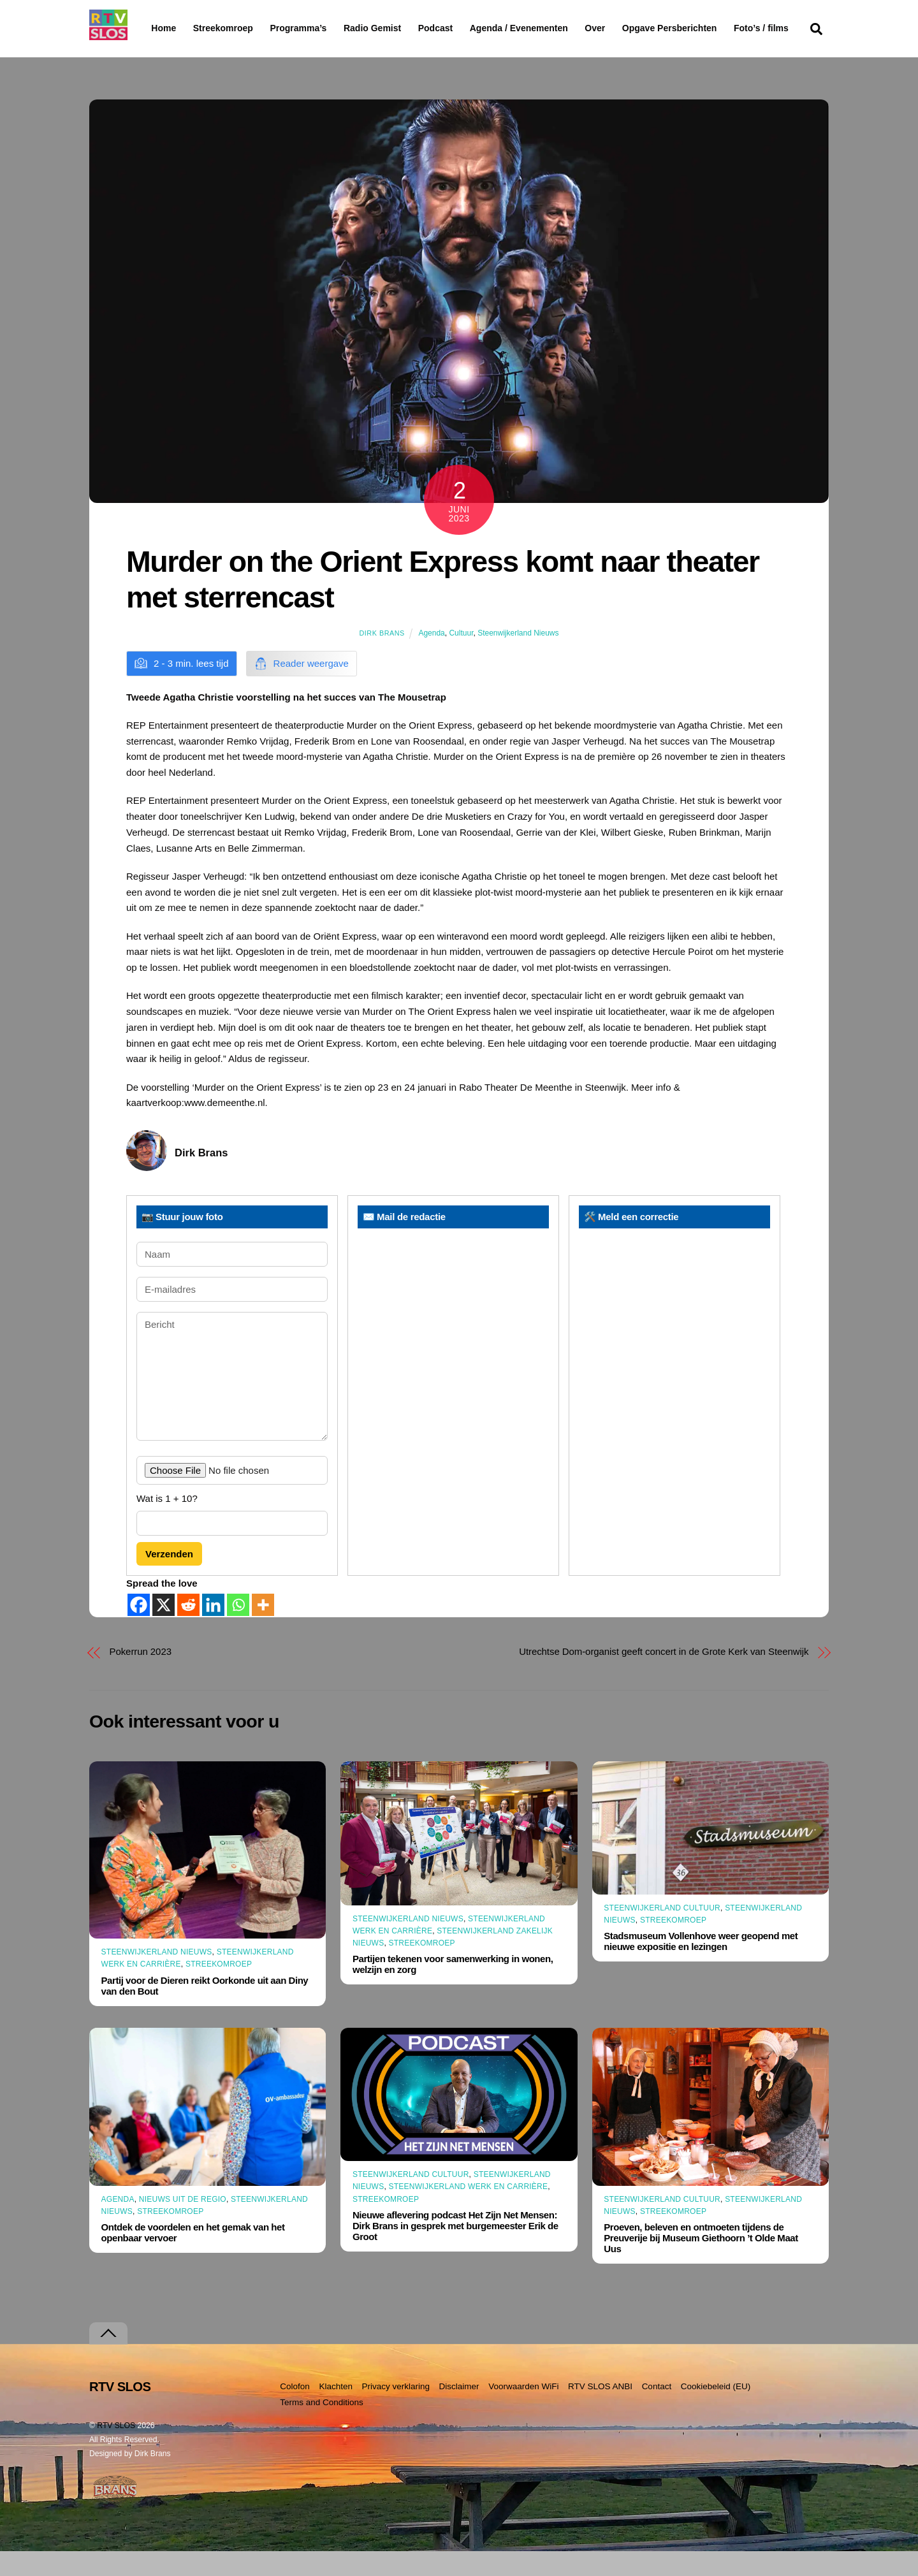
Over (628, 28)
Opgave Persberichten (715, 28)
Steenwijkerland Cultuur (662, 1932)
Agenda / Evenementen (551, 28)
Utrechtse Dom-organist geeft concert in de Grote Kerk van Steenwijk (663, 1675)
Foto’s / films (181, 53)
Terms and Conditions (321, 2426)
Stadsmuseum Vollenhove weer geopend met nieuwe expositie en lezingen (701, 1966)
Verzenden (169, 1578)
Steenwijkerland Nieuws (517, 657)
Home (153, 28)
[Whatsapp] (238, 1629)
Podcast (468, 28)
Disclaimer (459, 2411)
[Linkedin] (213, 1629)
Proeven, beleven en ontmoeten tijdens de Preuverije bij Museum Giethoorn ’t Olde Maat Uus (701, 2262)
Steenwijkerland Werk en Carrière (468, 2211)
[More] (263, 1629)
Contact (657, 2411)
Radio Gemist (404, 28)
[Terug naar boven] (108, 2358)
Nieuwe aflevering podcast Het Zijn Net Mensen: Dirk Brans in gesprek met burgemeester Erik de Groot (455, 2250)
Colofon (295, 2411)
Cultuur (461, 657)
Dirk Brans (381, 658)
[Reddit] (188, 1629)
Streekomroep (225, 28)
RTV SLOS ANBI (600, 2411)
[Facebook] (138, 1629)
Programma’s (322, 28)
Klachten (336, 2411)
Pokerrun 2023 (140, 1675)
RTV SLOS (116, 2450)
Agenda (431, 657)
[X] (163, 1629)
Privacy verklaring (395, 2411)
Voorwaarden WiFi (523, 2411)
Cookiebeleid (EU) (716, 2411)
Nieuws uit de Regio (182, 2224)
